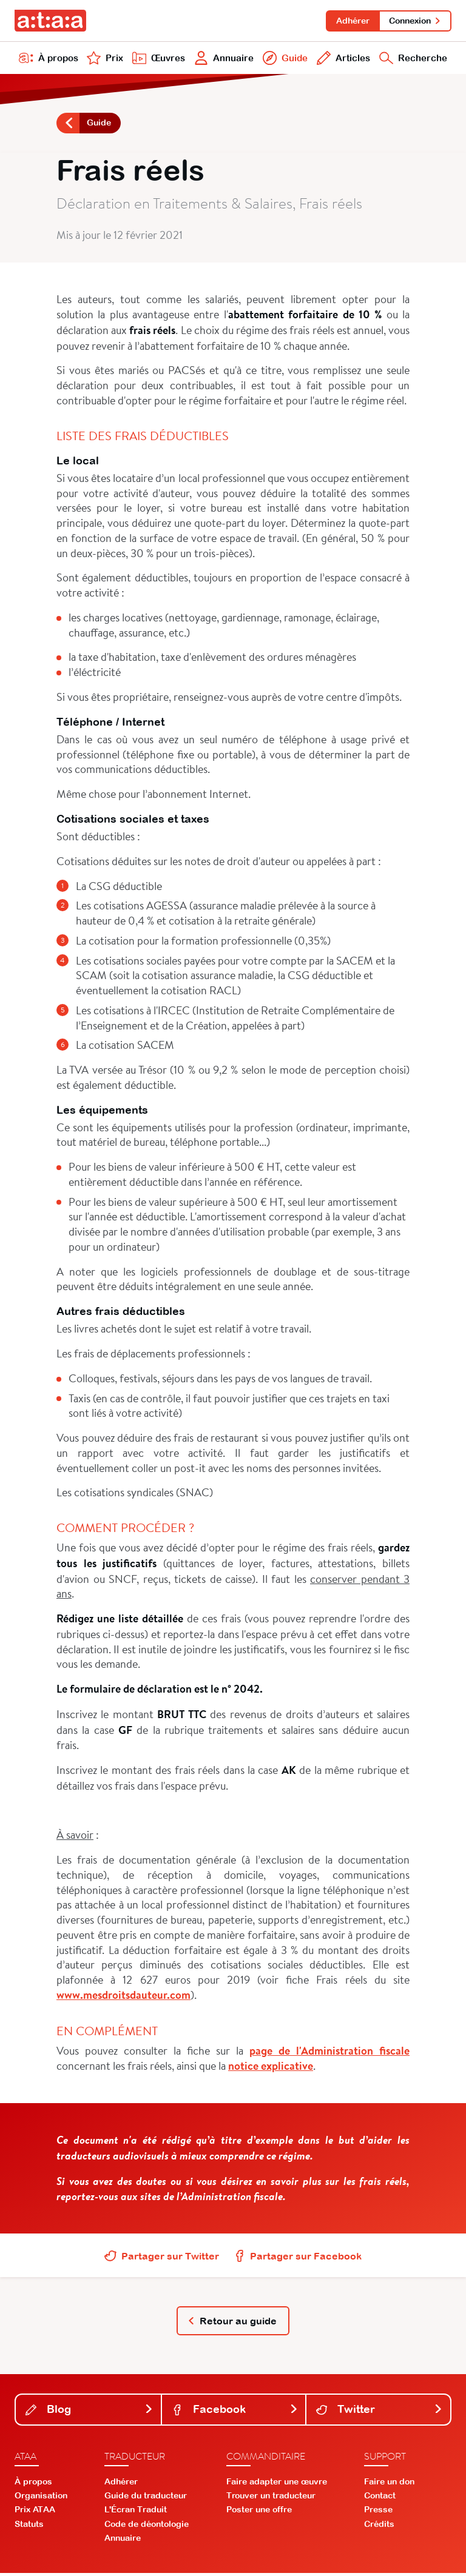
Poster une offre (259, 2512)
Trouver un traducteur (271, 2498)
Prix (104, 59)
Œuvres (157, 59)
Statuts (29, 2526)
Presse (378, 2512)
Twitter (379, 2412)
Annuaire (223, 59)
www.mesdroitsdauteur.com (123, 1997)
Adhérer (351, 20)
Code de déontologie (146, 2526)
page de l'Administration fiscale (329, 2053)
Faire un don (389, 2484)
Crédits (379, 2526)
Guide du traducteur (145, 2498)
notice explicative (270, 2068)
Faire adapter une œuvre (276, 2484)
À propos (48, 59)
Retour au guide (232, 2323)
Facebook (235, 2412)
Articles (341, 59)
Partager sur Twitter (161, 2258)
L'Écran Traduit (135, 2512)
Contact (380, 2498)
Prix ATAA (35, 2512)
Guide (284, 59)
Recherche (412, 59)
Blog (89, 2412)
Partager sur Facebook (298, 2258)
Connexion (414, 20)
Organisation (41, 2498)
